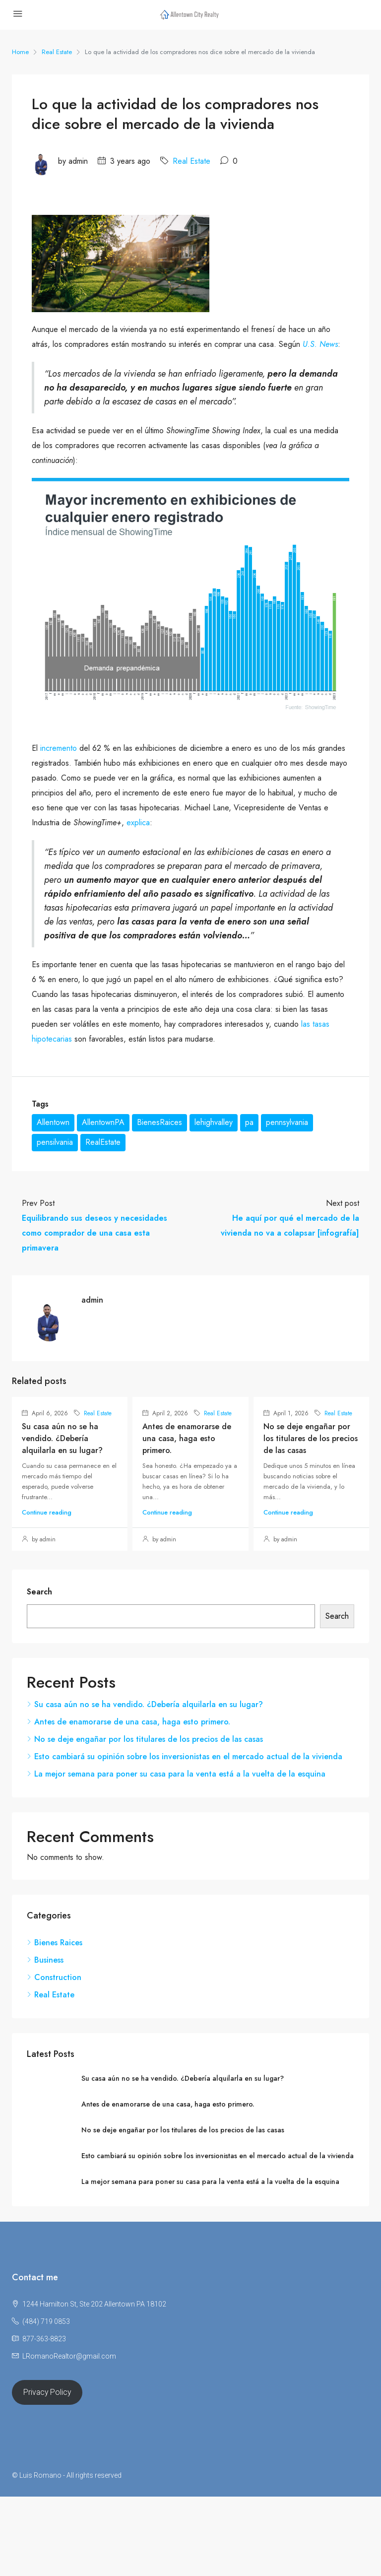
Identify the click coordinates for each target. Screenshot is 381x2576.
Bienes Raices (58, 1942)
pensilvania (55, 1142)
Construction (57, 1977)
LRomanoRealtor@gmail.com (69, 2356)
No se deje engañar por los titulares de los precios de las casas (310, 1438)
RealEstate (103, 1142)
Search (39, 1591)
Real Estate (56, 52)
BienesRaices (159, 1122)
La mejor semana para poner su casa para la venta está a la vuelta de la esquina (179, 1774)
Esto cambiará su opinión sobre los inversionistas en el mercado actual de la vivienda (188, 1756)
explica (138, 822)
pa (249, 1122)
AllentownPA (103, 1122)
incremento (58, 748)
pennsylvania (287, 1122)
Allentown (53, 1122)
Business (49, 1960)
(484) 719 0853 (46, 2321)
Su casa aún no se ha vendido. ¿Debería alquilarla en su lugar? (62, 1438)
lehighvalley (213, 1122)
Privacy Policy (47, 2392)
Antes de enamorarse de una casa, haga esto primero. (186, 1438)
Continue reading (46, 1512)
